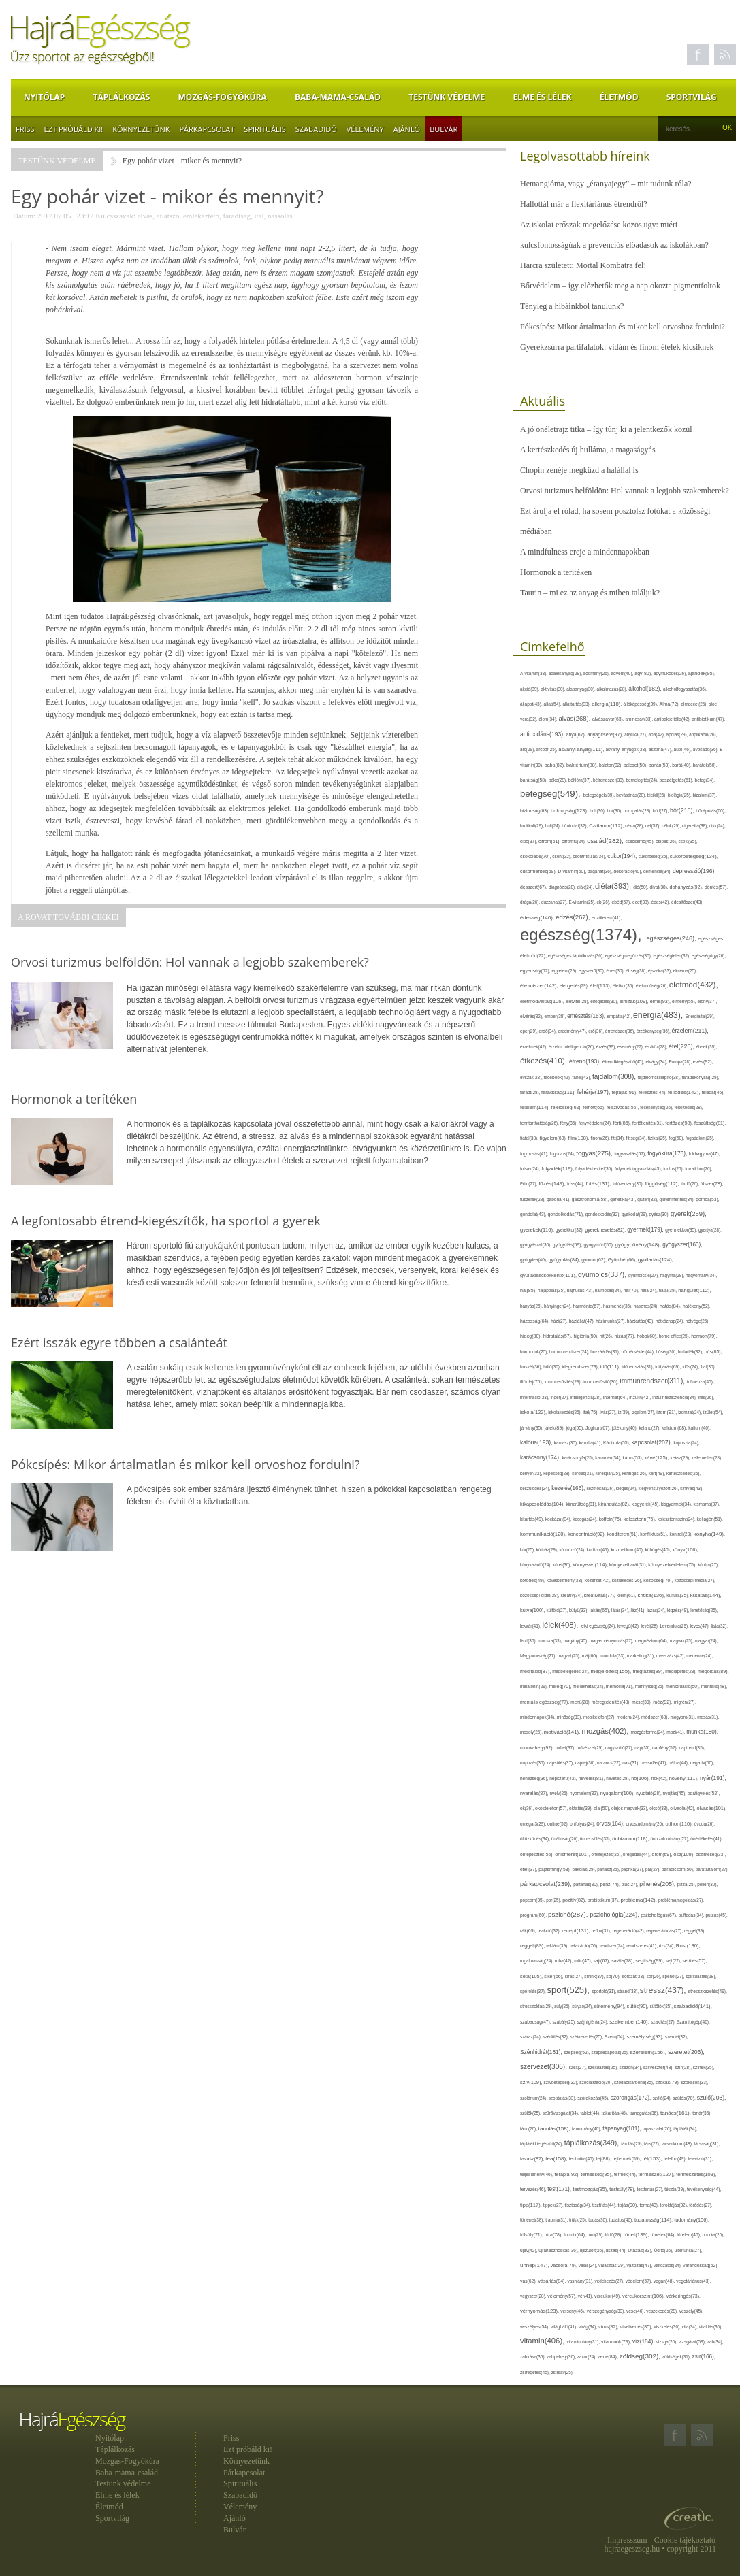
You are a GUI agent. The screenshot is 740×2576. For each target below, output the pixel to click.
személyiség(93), (645, 2037)
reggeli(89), (533, 1946)
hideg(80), (531, 1336)
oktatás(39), (581, 1808)
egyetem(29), (564, 970)
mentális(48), (714, 1686)
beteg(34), (705, 780)
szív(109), (532, 2082)
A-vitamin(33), (534, 673)
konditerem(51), (623, 1534)
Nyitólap (44, 97)
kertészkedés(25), (683, 1473)
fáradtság (237, 216)
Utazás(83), (641, 2250)
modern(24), (629, 1717)
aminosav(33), (640, 718)
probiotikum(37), (604, 1900)
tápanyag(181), (622, 2128)
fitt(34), (618, 1138)
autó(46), (683, 749)
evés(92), (703, 1062)
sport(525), (569, 1990)
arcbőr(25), (547, 749)
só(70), (614, 1976)
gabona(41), (559, 1199)
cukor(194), (623, 856)
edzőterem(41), (607, 917)
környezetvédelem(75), (673, 1564)
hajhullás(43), (581, 1290)
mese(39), (642, 1702)
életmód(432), (693, 984)
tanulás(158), (555, 2129)
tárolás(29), (632, 2143)
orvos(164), (611, 1824)
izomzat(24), (690, 1412)
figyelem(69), (554, 1138)
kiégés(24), (627, 1488)
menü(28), (581, 1702)
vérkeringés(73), (683, 2296)
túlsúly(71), (532, 2234)
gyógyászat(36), (536, 1244)
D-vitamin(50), (573, 871)
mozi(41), (676, 1732)
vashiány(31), (580, 2281)
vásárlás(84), (552, 2281)
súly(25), (563, 2006)
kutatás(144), (706, 1595)
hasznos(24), (647, 1306)
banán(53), (660, 765)
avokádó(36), (706, 749)
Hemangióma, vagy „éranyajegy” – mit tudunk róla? (606, 183)
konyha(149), (709, 1534)
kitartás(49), (532, 1519)
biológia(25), (680, 795)
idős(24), (691, 1366)
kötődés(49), (533, 1580)
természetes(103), (696, 2174)
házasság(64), (535, 1321)
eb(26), (604, 901)
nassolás (280, 216)
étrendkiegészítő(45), (624, 1061)
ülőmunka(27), (689, 2250)
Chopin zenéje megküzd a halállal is (579, 470)
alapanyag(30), (581, 689)
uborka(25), (713, 2234)
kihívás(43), (691, 1488)
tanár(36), (701, 2113)
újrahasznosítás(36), (558, 2250)
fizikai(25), (658, 1138)
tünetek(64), (664, 2234)
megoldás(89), (713, 1671)
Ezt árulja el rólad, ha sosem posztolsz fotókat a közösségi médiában (615, 521)
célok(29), (672, 825)
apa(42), (657, 734)
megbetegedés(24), (571, 1671)
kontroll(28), (682, 1534)
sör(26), (655, 1976)
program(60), (534, 1915)
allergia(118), (607, 704)
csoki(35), (687, 841)
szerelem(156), (649, 2052)
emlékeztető (201, 216)
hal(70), (631, 1290)
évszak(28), (532, 1077)
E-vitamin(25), (583, 901)
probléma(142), (639, 1900)
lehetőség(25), (704, 1610)
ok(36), (527, 1808)
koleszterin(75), (641, 1519)
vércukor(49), (608, 2296)
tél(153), (653, 2159)
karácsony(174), (541, 1458)
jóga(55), (575, 1427)
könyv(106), (685, 1550)
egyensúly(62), (535, 970)
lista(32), (719, 1625)
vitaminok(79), (616, 2341)
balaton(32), (611, 765)
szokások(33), (695, 2082)
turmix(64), (576, 2234)
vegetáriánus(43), (693, 2281)
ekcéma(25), (685, 970)
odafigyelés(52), (704, 1793)
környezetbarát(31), (628, 1564)
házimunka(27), (611, 1321)
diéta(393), (614, 886)
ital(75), (591, 1412)
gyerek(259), (689, 1213)
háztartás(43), (641, 1321)
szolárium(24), (534, 2098)
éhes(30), (616, 970)
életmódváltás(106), (543, 1001)
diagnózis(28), (563, 887)
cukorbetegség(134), (694, 856)
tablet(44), (590, 2113)
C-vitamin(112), (607, 826)
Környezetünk (141, 129)
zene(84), (609, 2357)
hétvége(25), (697, 1321)
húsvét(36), (531, 1366)
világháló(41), (565, 2326)
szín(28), (684, 2067)
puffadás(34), (692, 1915)
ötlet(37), (529, 1869)
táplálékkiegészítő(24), (542, 2143)
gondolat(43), (533, 1214)
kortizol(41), (599, 1549)
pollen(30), (707, 1884)
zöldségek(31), (677, 2356)
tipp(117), (531, 2205)
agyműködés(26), (671, 673)
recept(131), (577, 1931)
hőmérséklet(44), (638, 1351)
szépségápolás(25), (611, 2052)
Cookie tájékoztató (684, 2540)
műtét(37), (566, 1747)
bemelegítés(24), (643, 780)
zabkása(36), (533, 2356)
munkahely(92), (538, 1748)
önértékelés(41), (706, 1838)
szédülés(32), (556, 2036)
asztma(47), (661, 749)
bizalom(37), (704, 795)
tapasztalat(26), (658, 2128)
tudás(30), (598, 2219)
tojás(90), (629, 2205)
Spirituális (264, 129)
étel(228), (682, 1046)
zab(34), (715, 2341)
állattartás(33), (577, 703)
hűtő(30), (552, 1366)
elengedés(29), (575, 985)
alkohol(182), (645, 688)
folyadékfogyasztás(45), (639, 1168)
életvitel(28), (578, 1001)
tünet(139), (637, 2235)
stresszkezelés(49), (707, 1991)
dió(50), (641, 887)
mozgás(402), (606, 1731)
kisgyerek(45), (646, 1504)
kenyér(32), (531, 1473)
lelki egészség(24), (599, 1625)
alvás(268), (575, 718)
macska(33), (550, 1640)
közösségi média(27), (694, 1580)
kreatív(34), (571, 1595)
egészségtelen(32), (673, 955)
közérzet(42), (598, 1580)
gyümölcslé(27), (644, 1275)
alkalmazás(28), (613, 689)
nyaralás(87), (535, 1793)
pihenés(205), (658, 1884)
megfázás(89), (648, 1671)
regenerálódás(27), (664, 1930)
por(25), (554, 1900)
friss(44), (576, 1183)
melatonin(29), (534, 1686)
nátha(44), (679, 1762)
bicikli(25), (657, 795)
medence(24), (699, 1655)
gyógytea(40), (534, 1259)
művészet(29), (591, 1747)
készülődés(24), (535, 1488)
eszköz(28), (657, 1046)
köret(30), (563, 1564)
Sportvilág (691, 97)
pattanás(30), (586, 1884)
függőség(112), (662, 1183)
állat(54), (553, 703)
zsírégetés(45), (535, 2372)
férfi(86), (622, 1123)
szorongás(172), (632, 2098)
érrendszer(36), (621, 1031)
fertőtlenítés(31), (648, 1123)
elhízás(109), (635, 1001)
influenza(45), (700, 1381)
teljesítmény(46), (537, 2174)
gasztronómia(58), (591, 1199)
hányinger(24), (558, 1306)
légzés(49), (679, 1610)
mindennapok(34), (538, 1717)
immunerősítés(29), (564, 1381)
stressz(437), (664, 1989)
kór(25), (528, 1549)
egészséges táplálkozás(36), (576, 955)
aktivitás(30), (553, 689)
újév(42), (529, 2250)
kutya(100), (533, 1610)
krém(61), (627, 1595)
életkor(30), (624, 985)
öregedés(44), (637, 1854)
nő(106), (641, 1778)
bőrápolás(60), (711, 810)
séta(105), (532, 1976)
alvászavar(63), (608, 718)
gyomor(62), (594, 1259)
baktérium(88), (582, 765)
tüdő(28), (614, 2234)
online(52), (558, 1823)
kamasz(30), (566, 1442)
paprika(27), (633, 1869)
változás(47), (640, 2265)
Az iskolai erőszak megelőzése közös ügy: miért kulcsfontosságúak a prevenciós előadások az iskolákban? (614, 235)
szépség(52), (577, 2052)
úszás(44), (617, 2250)
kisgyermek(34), (677, 1504)
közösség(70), (658, 1580)
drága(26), (530, 901)
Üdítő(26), (664, 2250)
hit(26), (607, 1336)
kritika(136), (652, 1595)
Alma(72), (670, 703)
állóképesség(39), (641, 703)
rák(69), (529, 1930)
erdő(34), (548, 1031)
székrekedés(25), (587, 2036)
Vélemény (365, 129)
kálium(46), (699, 1427)
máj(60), (590, 1655)
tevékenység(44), (704, 2189)
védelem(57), (640, 2281)
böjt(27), (661, 810)
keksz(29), (681, 1457)
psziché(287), (569, 1914)
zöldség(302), (641, 2356)
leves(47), (700, 1625)
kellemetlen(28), (707, 1457)
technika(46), (582, 2158)
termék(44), (626, 2174)
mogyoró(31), (683, 1717)
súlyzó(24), (583, 2006)
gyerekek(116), (538, 1230)
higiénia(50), (587, 1336)
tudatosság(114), (654, 2220)
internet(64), (616, 1397)
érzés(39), (606, 1046)
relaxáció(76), (585, 1945)
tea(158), (556, 2159)
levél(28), (650, 1625)
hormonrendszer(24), (570, 1351)
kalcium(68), (675, 1427)
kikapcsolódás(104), (543, 1504)
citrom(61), (550, 841)
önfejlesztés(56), (537, 1854)
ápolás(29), (678, 734)
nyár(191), (713, 1777)
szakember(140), (630, 2022)
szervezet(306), (544, 2066)
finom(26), (601, 1138)
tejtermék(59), (628, 2158)
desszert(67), (534, 887)
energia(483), (659, 1015)
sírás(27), (575, 1976)
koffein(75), (611, 1519)
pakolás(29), (584, 1869)
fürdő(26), (690, 1183)
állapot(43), (532, 703)
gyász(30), (660, 1214)
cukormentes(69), (539, 871)
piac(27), (630, 1884)
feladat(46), (713, 1092)
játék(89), (555, 1428)
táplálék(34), (685, 2128)
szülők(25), (531, 2113)
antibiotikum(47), (708, 718)
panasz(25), (609, 1869)
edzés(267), (574, 917)
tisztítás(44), (605, 2204)
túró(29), (596, 2234)
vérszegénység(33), (606, 2311)
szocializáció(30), (596, 2082)
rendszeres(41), (642, 1945)
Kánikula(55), (617, 1442)
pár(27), (653, 1869)
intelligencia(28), (586, 1397)
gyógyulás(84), (565, 1260)
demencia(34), (658, 871)
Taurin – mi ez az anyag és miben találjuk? (590, 592)
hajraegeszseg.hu (632, 2549)
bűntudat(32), (575, 825)
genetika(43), (623, 1199)
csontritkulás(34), (590, 856)
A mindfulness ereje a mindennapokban (584, 552)
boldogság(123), (570, 811)
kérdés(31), (583, 1473)
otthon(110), (680, 1824)
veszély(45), (691, 2311)
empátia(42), (620, 1016)
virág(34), (588, 2326)
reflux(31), (602, 1930)
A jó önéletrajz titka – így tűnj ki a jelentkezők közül (606, 429)
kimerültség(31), (582, 1504)
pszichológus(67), (660, 1915)
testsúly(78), (623, 2189)
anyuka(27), (636, 734)
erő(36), (596, 1031)
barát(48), (682, 765)
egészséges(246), (672, 938)
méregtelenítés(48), (612, 1702)
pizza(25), (687, 1884)
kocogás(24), (585, 1519)
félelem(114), (535, 1107)
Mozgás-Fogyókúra (222, 97)
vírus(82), (609, 2326)
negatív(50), (702, 1762)
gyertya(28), (710, 1229)
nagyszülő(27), (619, 1747)
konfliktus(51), (654, 1534)
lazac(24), (656, 1610)
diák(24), (586, 887)
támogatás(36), (645, 2113)
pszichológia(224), (615, 1914)
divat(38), (660, 887)
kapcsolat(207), (653, 1442)
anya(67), (577, 734)
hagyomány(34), (702, 1275)
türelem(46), (689, 2234)
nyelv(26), (560, 1793)
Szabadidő (316, 129)
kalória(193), (537, 1442)
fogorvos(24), (562, 1153)
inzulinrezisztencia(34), (675, 1397)
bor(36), (615, 810)
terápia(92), (568, 2174)
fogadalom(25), (700, 1138)
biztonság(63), (535, 810)
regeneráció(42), (630, 1930)
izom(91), (667, 1412)
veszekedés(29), (662, 2311)
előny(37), (707, 1001)
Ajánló (406, 129)
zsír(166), (703, 2357)
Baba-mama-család (338, 97)
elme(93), (661, 1001)
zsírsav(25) (562, 2372)
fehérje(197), (594, 1092)
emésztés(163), (587, 1016)
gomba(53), (707, 1199)
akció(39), (530, 689)
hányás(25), (532, 1306)
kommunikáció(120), (544, 1534)
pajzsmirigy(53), (555, 1869)
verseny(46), (573, 2311)
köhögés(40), (659, 1549)
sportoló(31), (604, 1991)
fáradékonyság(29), (701, 1077)
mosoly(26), (532, 1732)
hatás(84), (671, 1306)
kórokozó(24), (572, 1549)
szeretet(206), (686, 2052)
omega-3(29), (533, 1823)
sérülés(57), (694, 1960)
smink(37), (595, 1976)
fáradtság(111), (559, 1092)
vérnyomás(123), (540, 2311)
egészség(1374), (583, 934)
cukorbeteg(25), (654, 856)
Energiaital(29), (700, 1016)
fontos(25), (674, 1168)
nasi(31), (631, 1762)
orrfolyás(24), (583, 1823)
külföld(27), (558, 1610)
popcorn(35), (533, 1900)
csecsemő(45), (640, 841)
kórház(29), (548, 1549)
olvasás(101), (711, 1808)
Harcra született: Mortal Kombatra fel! (583, 265)
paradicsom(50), (679, 1869)
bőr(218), (683, 810)
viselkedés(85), (637, 2327)
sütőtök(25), (662, 2006)
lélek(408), (562, 1625)
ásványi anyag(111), (581, 749)
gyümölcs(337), (603, 1274)
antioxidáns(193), (543, 734)
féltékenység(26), (657, 1107)
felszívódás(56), (623, 1107)
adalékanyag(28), (566, 673)
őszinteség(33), (711, 1854)
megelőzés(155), (611, 1671)
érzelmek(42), (534, 1046)
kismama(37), (707, 1504)
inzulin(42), (640, 1397)
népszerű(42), (563, 1778)
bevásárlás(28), (631, 795)
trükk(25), (578, 2219)
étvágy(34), (657, 1061)
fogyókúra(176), (667, 1153)
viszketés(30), (668, 2326)
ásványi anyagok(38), (626, 749)
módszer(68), (655, 1717)
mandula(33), (613, 1655)
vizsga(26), (667, 2341)
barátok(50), (705, 765)
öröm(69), (663, 1854)
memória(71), (620, 1686)
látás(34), (621, 1610)
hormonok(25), (534, 1351)
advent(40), (623, 673)
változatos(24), (668, 2265)
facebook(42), (558, 1077)
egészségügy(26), (709, 955)
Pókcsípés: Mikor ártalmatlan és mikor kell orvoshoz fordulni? (622, 326)
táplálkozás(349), (592, 2143)
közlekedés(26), (627, 1580)
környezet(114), (591, 1565)
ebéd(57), (621, 901)
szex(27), (578, 2067)
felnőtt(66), (595, 1107)
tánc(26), (529, 2128)
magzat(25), (569, 1655)
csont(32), (562, 856)
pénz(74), (610, 1884)
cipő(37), (529, 841)
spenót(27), (674, 1976)
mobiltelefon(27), (600, 1717)
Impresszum (627, 2540)
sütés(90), (638, 2006)
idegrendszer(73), (581, 1366)
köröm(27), (708, 1564)
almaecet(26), (695, 703)
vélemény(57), (562, 2296)
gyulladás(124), (655, 1260)
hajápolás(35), (552, 1290)
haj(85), (529, 1290)
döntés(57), (716, 887)
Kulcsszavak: (115, 216)
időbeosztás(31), (638, 1366)
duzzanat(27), (555, 901)
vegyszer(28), (533, 2296)
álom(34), (548, 718)
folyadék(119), (558, 1169)
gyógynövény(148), (639, 1245)
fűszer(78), (712, 1183)
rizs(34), (667, 1945)
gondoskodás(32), (603, 1214)
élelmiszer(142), (540, 985)
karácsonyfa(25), (579, 1457)
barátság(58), (534, 780)
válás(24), (588, 2265)
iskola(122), (534, 1412)
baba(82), (555, 765)
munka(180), (702, 1731)
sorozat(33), (634, 1976)
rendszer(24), (613, 1945)
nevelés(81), (592, 1778)
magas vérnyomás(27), (612, 1640)
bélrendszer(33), (609, 780)
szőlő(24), (663, 2098)
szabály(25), (564, 2021)
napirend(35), (692, 1747)
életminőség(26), (652, 985)
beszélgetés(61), (677, 780)
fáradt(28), (530, 1092)
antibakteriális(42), (673, 718)
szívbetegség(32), (562, 2082)
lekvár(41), (531, 1625)
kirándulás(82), (615, 1504)
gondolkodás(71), (566, 1214)
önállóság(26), (565, 1838)
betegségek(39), (599, 795)
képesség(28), (557, 1473)
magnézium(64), (651, 1640)
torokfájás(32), (675, 2204)
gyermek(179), (646, 1229)
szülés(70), (685, 2098)
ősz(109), (684, 1854)
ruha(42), (564, 1960)
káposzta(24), (686, 1442)
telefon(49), (676, 2158)
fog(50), (677, 1138)
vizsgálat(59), (693, 2341)
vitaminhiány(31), (583, 2341)
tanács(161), (676, 2113)
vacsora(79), (565, 2265)
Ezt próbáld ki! (73, 129)
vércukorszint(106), (644, 2296)
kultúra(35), (678, 1595)
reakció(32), (550, 1930)
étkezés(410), (544, 1061)
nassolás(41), (655, 1762)
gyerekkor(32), (570, 1229)
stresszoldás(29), (537, 2006)
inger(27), (560, 1397)
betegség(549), (551, 794)
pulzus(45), (716, 1915)
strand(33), (628, 1991)
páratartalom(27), (712, 1869)
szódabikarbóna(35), (634, 2082)
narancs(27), (609, 1762)
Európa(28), (680, 1061)
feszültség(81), (710, 1123)
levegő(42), (629, 1625)
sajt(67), (602, 1960)
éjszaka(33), (660, 970)
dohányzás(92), (687, 887)
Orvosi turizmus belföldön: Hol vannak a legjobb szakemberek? (624, 490)
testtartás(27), (650, 2189)
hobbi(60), (648, 1336)
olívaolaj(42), (683, 1808)
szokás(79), (668, 2082)
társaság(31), (707, 2143)
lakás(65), (600, 1610)
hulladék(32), (691, 1351)
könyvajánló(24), (536, 1564)
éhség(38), (637, 970)
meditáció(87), (536, 1671)
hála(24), (650, 1290)
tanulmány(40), (587, 2128)
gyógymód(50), (599, 1244)
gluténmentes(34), (678, 1199)
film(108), (579, 1138)
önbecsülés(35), (596, 1838)
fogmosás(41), (534, 1153)
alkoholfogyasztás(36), (685, 689)
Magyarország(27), (539, 1655)
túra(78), (554, 2234)
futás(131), (598, 1183)
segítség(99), (650, 1961)
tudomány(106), (691, 2220)
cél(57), (653, 825)
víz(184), (644, 2341)
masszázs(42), (671, 1655)
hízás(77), (625, 1336)
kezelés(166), (568, 1488)
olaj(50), (602, 1808)
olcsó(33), (659, 1808)
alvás (145, 216)
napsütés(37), (561, 1762)
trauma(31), (557, 2219)
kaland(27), (650, 1427)
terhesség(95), (597, 2174)
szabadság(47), (536, 2021)
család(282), (606, 840)
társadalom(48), (677, 2143)
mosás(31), (708, 1717)
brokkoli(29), (532, 825)
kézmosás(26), (600, 1488)
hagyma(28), (673, 1275)
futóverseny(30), (628, 1183)
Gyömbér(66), (623, 1259)
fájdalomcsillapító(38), (660, 1077)
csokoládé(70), (536, 856)
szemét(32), (676, 2036)
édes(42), (661, 901)
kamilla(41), (591, 1442)
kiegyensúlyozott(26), (660, 1488)
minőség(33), (570, 1717)
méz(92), (663, 1702)
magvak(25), (682, 1640)
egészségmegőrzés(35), (629, 955)
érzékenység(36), (654, 1031)
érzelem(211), (690, 1030)
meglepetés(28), (681, 1671)
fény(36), (569, 1123)
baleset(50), (636, 765)
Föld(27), (529, 1183)
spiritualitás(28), (701, 1976)
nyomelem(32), (585, 1793)
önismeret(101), (573, 1854)
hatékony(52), (697, 1306)
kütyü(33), (579, 1610)
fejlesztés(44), (653, 1092)
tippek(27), (554, 2204)
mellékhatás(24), (589, 1686)
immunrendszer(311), (653, 1381)
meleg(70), (561, 1686)
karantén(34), (608, 1457)
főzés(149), (552, 1183)
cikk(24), (717, 825)
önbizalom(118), (631, 1839)
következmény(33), (566, 1580)
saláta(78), (623, 1960)
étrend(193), (585, 1061)
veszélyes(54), (535, 2326)
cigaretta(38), (695, 825)
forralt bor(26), (698, 1168)
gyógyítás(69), (568, 1244)
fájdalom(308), (615, 1076)
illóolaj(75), (532, 1381)
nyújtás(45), (675, 1793)
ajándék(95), (701, 673)
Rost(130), (688, 1946)
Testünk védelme (446, 97)
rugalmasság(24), (537, 1960)
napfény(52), (665, 1747)
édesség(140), (538, 917)
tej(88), (604, 2159)
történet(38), (532, 2219)
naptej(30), (586, 1762)
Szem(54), (616, 2036)
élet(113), (601, 985)
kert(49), (657, 1473)
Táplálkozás (121, 97)
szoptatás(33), (563, 2098)
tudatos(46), (621, 2219)
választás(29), (612, 2265)
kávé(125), (657, 1458)
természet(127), (657, 2174)
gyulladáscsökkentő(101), (549, 1275)
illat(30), (708, 1366)
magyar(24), (706, 1640)
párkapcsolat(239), (546, 1884)
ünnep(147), (535, 2265)
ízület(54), (713, 1412)
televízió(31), (700, 2158)
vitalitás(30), (710, 2326)
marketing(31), (641, 1655)
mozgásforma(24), (648, 1732)
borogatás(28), (638, 810)
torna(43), (649, 2204)
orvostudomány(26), (646, 1823)
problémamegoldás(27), (681, 1900)
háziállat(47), (582, 1321)
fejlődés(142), (685, 1092)
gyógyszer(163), (682, 1245)
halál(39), (668, 1290)
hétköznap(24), (671, 1321)
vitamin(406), (543, 2340)
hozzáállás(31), (605, 1351)
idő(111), (611, 1367)
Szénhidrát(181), (542, 2052)
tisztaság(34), (578, 2204)
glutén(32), (648, 1199)
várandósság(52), (700, 2265)
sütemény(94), (610, 2006)
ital (258, 216)
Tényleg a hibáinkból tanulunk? (572, 306)
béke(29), (558, 780)
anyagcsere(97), (606, 734)
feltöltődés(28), (689, 1107)
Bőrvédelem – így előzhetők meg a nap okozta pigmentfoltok (620, 286)
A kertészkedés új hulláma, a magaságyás (588, 450)
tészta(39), (675, 2189)
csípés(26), (667, 841)
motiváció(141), (563, 1732)
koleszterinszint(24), (677, 1519)
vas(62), (529, 2281)
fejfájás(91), (625, 1092)
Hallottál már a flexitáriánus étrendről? (583, 204)
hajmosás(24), (609, 1290)
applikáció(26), (703, 734)
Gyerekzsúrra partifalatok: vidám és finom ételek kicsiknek (617, 347)
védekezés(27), (610, 2281)
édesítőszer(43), (687, 901)
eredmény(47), (573, 1031)
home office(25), (675, 1336)
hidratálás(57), (558, 1336)
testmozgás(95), (591, 2189)
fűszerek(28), (533, 1199)
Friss (25, 129)
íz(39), (624, 1412)
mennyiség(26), (650, 1686)
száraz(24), (531, 2036)
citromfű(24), (574, 841)
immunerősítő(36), (601, 1381)
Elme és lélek (542, 97)
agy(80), (644, 673)
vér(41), (586, 2296)
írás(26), (706, 1397)
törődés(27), (700, 2204)
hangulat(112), (694, 1290)
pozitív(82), (575, 1900)
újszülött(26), (593, 2250)
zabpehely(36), (562, 2356)
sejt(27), (674, 1960)
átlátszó (168, 216)
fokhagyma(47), (704, 1153)
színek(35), (704, 2067)
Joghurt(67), (598, 1427)
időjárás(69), (668, 1366)
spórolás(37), (533, 1991)
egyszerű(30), (593, 970)
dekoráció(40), (628, 871)
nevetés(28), (618, 1778)
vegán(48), (665, 2281)
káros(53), (633, 1457)
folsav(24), (530, 1168)
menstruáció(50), (683, 1686)
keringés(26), (635, 1473)
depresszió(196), (694, 871)
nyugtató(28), (649, 1793)
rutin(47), (583, 1960)
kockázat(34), (559, 1519)
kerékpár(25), (608, 1473)
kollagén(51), (709, 1519)
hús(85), (713, 1352)
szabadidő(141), (693, 2006)
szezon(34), (631, 2067)
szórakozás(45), (594, 2098)
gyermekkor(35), (681, 1229)
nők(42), (660, 1778)
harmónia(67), (588, 1306)
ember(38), (556, 1016)
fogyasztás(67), (630, 1153)
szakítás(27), (664, 2021)
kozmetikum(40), (628, 1549)
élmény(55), (684, 1001)
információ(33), (535, 1397)
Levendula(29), (675, 1625)
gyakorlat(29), (635, 1214)
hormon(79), (704, 1336)
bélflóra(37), (580, 780)
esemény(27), (631, 1046)
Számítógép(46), (693, 2021)
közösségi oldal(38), (540, 1595)
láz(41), (639, 1610)
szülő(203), (711, 2097)
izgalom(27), (644, 1412)
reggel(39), (694, 1930)
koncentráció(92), (587, 1534)
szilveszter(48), (659, 2067)
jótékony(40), (625, 1427)
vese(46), (636, 2311)
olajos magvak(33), (630, 1808)
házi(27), (559, 1321)
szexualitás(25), (604, 2067)
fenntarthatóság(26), (540, 1123)
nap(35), (643, 1747)
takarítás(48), (616, 2113)
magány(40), (576, 1640)
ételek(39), (707, 1046)
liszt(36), (529, 1640)
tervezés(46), (533, 2189)
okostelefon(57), (552, 1808)
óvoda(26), (704, 1823)
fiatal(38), (530, 1138)
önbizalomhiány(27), (670, 1838)
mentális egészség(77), (545, 1702)
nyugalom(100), (618, 1793)
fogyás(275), (595, 1153)
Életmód (619, 97)
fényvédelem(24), (596, 1123)
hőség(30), (667, 1351)
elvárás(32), (532, 1016)
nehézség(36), (534, 1778)
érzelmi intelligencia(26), (572, 1046)
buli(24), (553, 825)
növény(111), (684, 1778)
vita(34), (690, 2326)
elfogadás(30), (605, 1001)
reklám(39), (558, 1945)
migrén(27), (685, 1702)
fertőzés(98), (679, 1123)
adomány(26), (597, 673)
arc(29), (528, 749)
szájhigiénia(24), (593, 2021)
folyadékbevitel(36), (595, 1168)
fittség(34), (637, 1138)
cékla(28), (635, 825)
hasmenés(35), (618, 1306)
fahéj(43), (582, 1077)
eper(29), (529, 1031)
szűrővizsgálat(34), (562, 2113)
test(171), (560, 2189)
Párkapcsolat (206, 129)
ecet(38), (641, 901)
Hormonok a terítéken (556, 572)
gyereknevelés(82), (606, 1229)
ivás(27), (608, 1412)
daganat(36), (600, 871)
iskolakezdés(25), (565, 1412)
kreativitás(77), (600, 1595)
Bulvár (443, 129)
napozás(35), (533, 1762)
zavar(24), (587, 2356)
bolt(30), (598, 810)
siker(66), (554, 1976)
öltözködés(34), (535, 1838)
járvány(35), (532, 1427)
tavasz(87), (532, 2159)
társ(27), (652, 2143)
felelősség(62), (567, 1107)
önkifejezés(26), (606, 1854)
